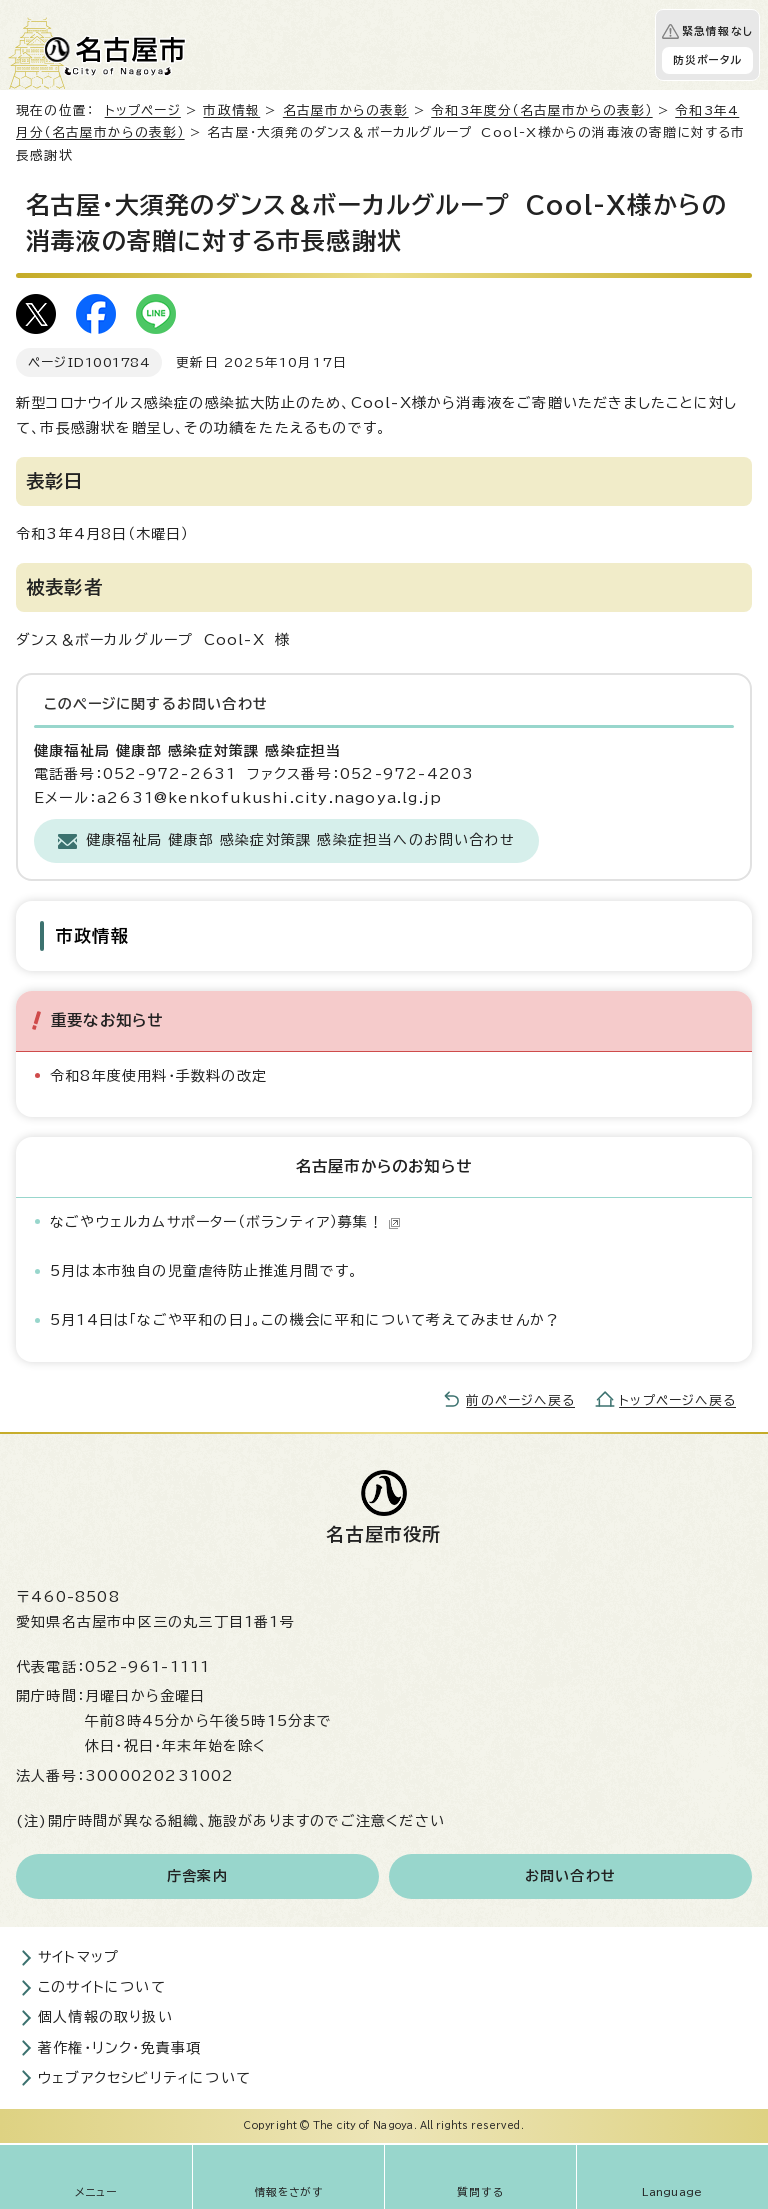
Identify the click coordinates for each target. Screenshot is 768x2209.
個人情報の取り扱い (105, 2017)
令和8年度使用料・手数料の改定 (158, 1076)
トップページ (143, 110)
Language (672, 2192)
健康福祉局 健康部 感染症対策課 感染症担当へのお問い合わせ (300, 840)
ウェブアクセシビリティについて (144, 2078)
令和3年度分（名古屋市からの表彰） (541, 110)
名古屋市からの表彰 (346, 110)
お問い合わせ (570, 1876)
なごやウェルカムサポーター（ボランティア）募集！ (225, 1222)
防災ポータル (707, 60)
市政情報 (231, 110)
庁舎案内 (197, 1876)
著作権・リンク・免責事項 (119, 2048)
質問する (480, 2192)
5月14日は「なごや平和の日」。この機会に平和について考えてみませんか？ (305, 1320)
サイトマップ (78, 1957)
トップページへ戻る (677, 1400)
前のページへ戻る (520, 1400)
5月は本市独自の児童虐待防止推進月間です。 (204, 1271)
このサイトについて (102, 1987)
